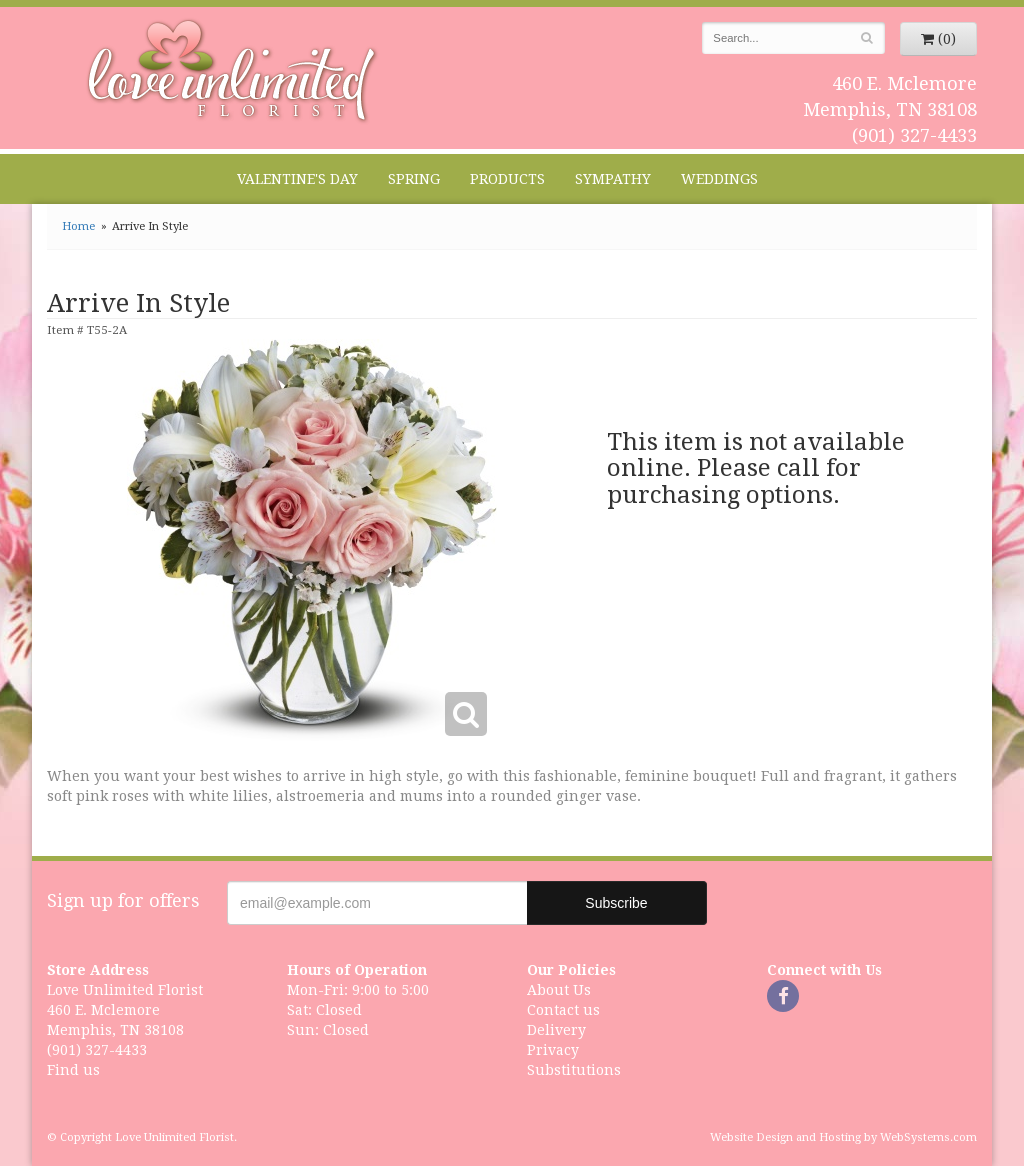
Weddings (719, 179)
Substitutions (574, 1070)
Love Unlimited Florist (232, 71)
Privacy (553, 1050)
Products (507, 179)
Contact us (563, 1010)
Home (78, 226)
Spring (414, 179)
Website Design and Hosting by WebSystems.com (843, 1137)
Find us (73, 1070)
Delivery (556, 1030)
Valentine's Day (297, 179)
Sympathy (613, 179)
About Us (559, 990)
